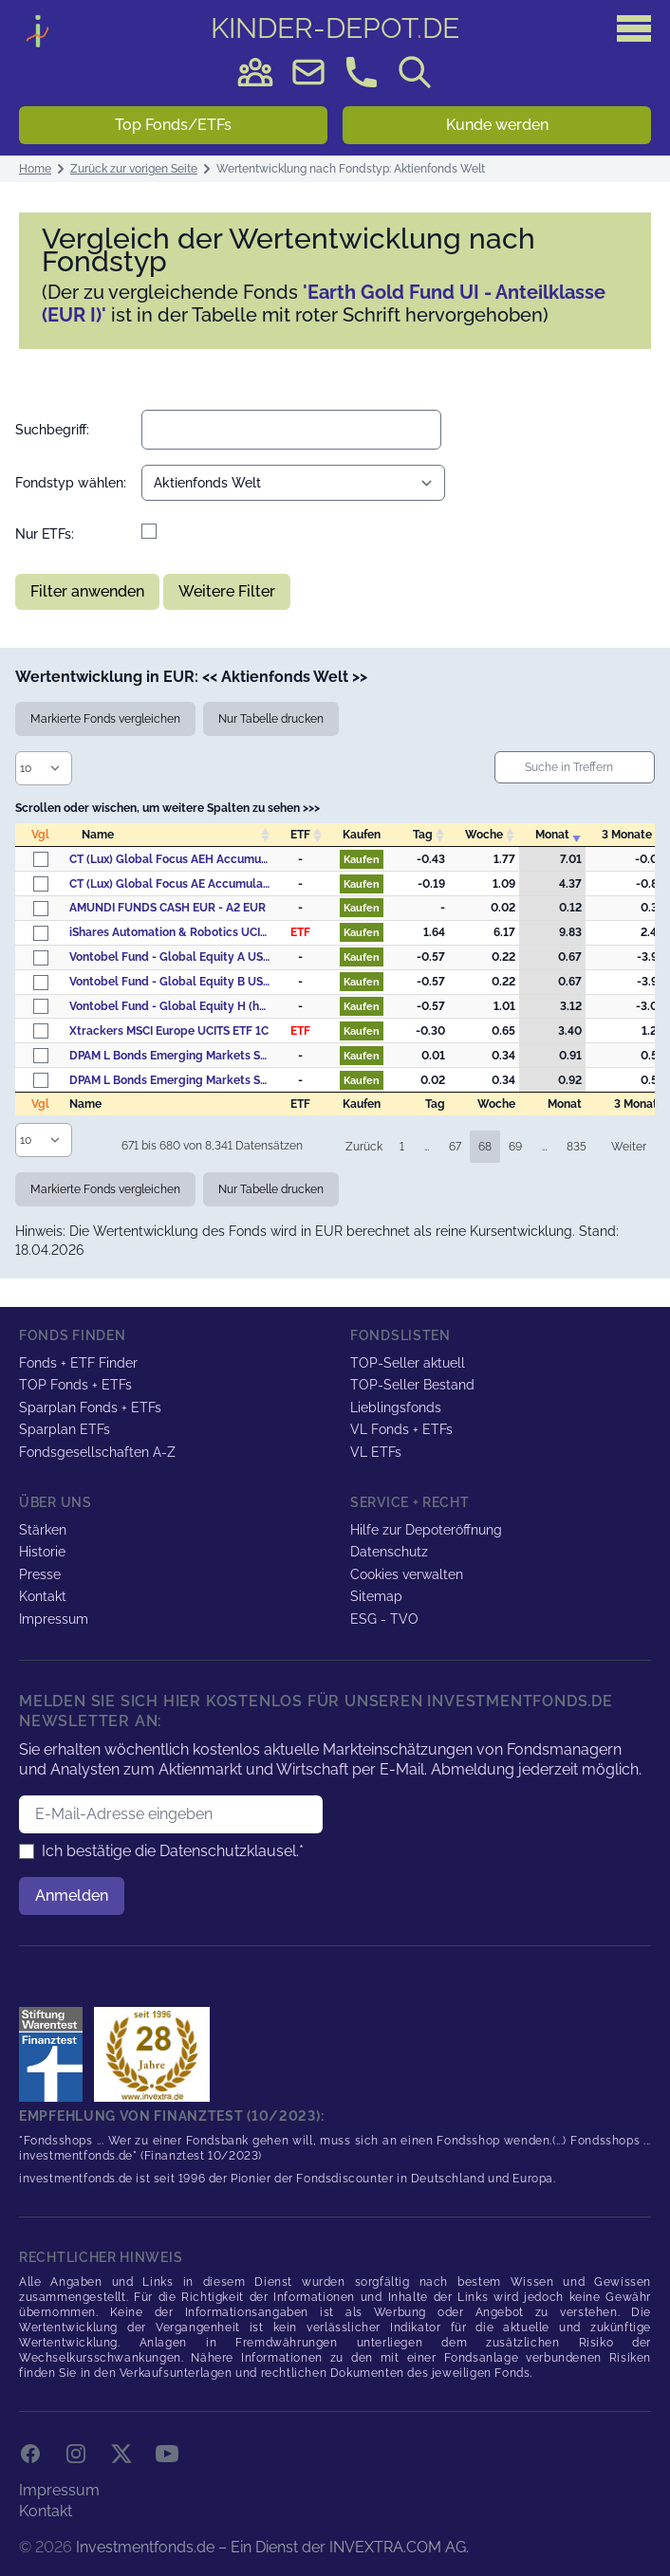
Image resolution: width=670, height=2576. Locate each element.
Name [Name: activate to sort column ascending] (98, 834)
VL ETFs (375, 1452)
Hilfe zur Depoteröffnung (426, 1529)
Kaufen (362, 859)
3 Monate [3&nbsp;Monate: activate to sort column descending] (627, 834)
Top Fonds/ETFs (173, 125)
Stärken (42, 1529)
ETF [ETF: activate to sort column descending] (300, 834)
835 (576, 1146)
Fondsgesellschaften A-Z (97, 1452)
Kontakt (42, 1596)
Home (35, 168)
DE (335, 28)
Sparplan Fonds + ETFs (90, 1407)
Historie (42, 1551)
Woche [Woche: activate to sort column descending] (484, 834)
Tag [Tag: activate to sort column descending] (423, 834)
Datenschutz (389, 1551)
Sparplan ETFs (64, 1429)
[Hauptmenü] (634, 28)
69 (515, 1146)
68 (485, 1146)
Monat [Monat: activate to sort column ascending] (552, 834)
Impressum (53, 1619)
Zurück (363, 1146)
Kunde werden (497, 125)
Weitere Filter (226, 591)
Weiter (628, 1146)
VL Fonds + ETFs (401, 1429)
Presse (40, 1574)
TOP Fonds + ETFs (75, 1384)
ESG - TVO (384, 1619)
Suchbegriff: (52, 429)
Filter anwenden (87, 591)
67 (455, 1146)
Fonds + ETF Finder (78, 1363)
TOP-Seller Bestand (412, 1384)
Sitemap (376, 1596)
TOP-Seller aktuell (407, 1363)
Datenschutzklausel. (229, 1851)
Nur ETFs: (44, 534)
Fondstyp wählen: (70, 482)
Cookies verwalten (406, 1574)
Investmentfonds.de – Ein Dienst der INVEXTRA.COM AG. (272, 2547)
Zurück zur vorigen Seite (133, 168)
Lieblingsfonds (395, 1407)
